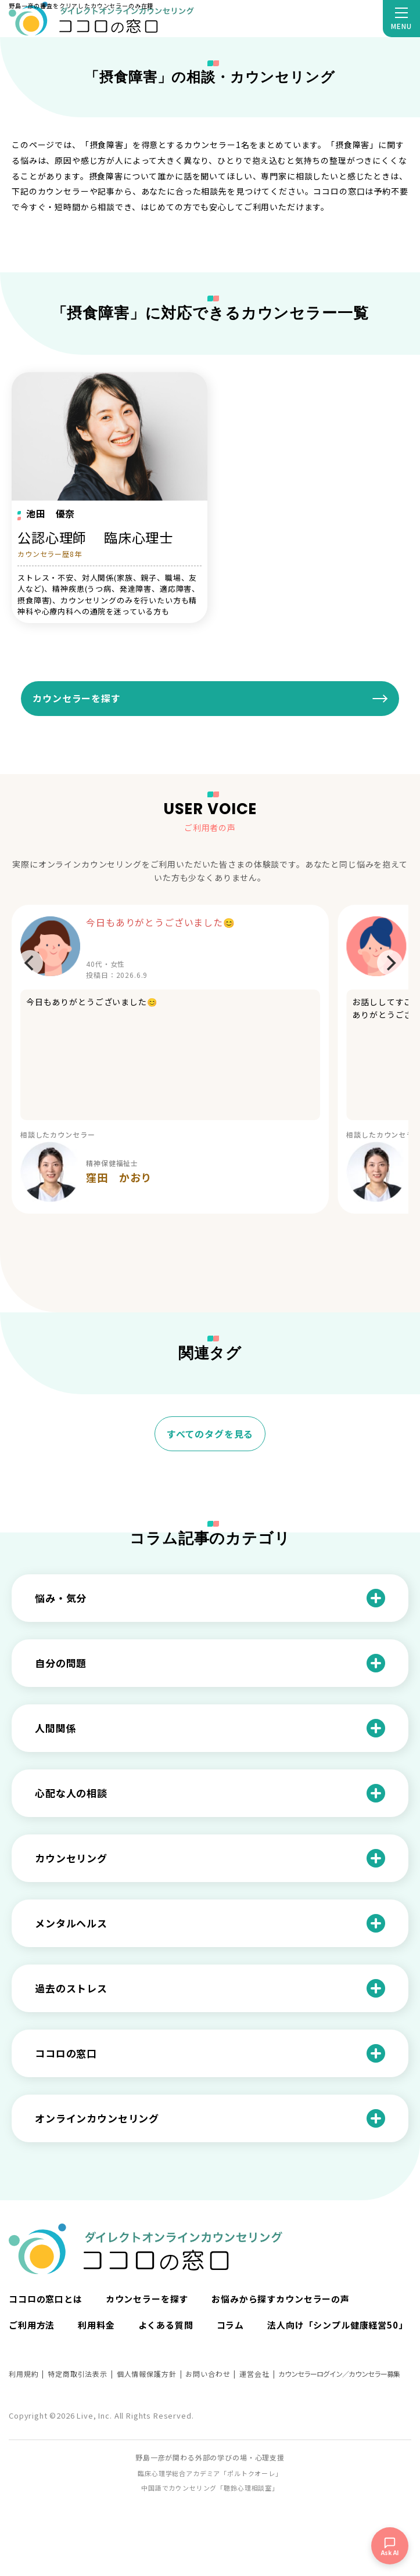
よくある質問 (165, 2325)
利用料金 (96, 2325)
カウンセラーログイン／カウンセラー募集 (339, 2374)
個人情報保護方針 (147, 2374)
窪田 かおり (119, 1177)
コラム (231, 2325)
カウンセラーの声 (313, 2299)
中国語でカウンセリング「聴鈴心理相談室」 (210, 2487)
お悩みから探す (243, 2299)
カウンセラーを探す (77, 698)
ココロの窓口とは (45, 2299)
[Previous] (30, 963)
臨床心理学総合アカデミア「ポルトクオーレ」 (210, 2473)
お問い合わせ (207, 2374)
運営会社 (254, 2374)
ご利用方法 (32, 2325)
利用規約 (23, 2374)
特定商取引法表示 (77, 2374)
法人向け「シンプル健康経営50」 (337, 2325)
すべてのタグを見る (210, 1434)
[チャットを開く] (389, 2545)
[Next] (390, 963)
